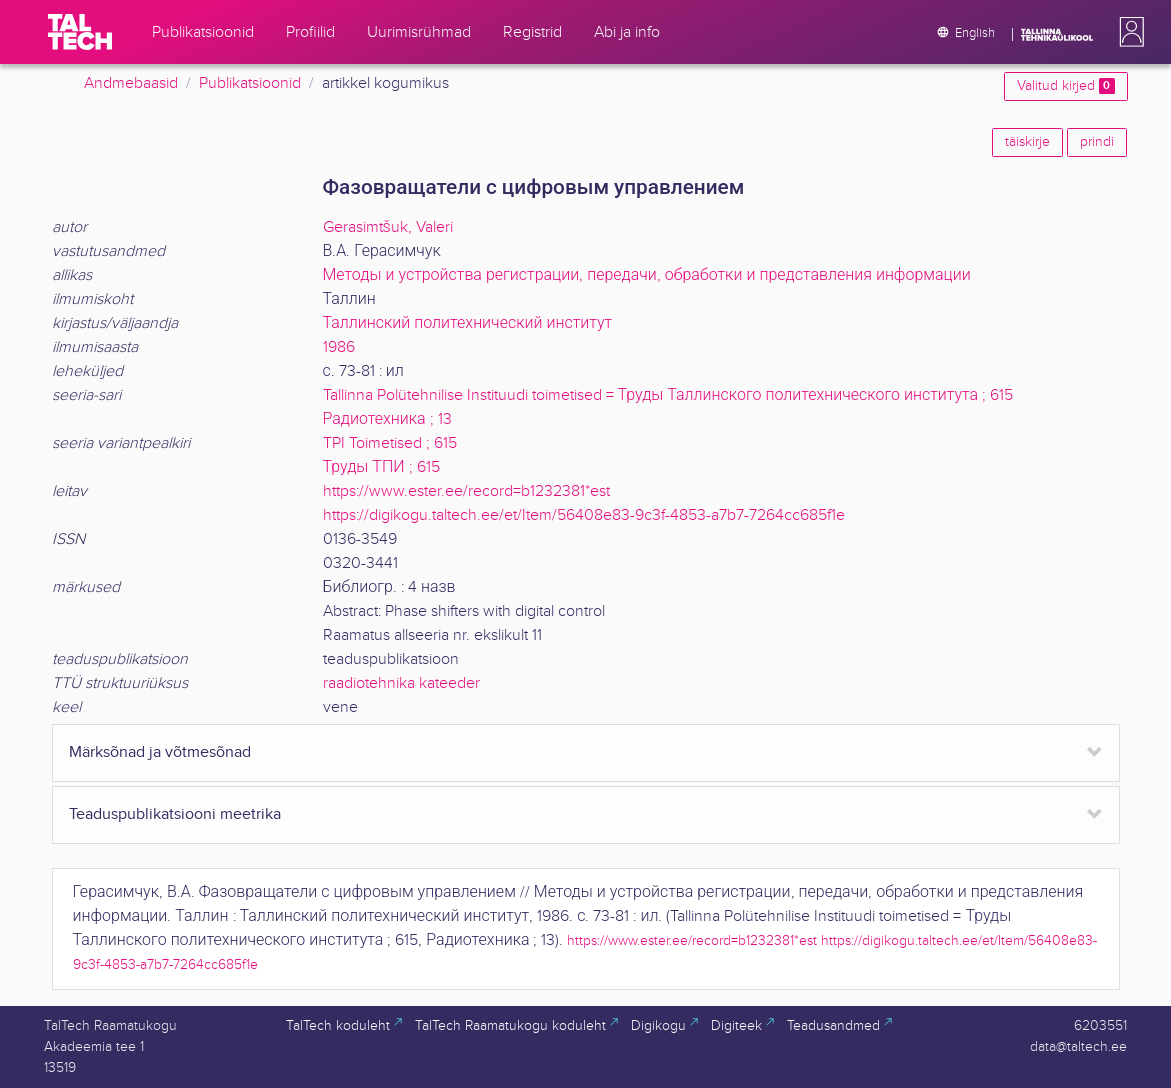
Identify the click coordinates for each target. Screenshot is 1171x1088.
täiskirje (1027, 142)
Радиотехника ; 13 (387, 419)
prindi (1097, 142)
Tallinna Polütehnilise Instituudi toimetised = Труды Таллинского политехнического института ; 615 (668, 395)
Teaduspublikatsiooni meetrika (175, 814)
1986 (339, 347)
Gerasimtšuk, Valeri (388, 227)
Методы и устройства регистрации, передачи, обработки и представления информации (647, 275)
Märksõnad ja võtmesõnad (160, 752)
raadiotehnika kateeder (401, 683)
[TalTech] (80, 32)
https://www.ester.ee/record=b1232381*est (466, 491)
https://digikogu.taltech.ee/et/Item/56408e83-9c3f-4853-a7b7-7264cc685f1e (584, 515)
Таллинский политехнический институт (468, 323)
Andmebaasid (131, 83)
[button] (1128, 32)
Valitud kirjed (1065, 86)
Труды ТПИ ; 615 (381, 467)
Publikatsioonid (250, 83)
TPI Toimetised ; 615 (390, 443)
